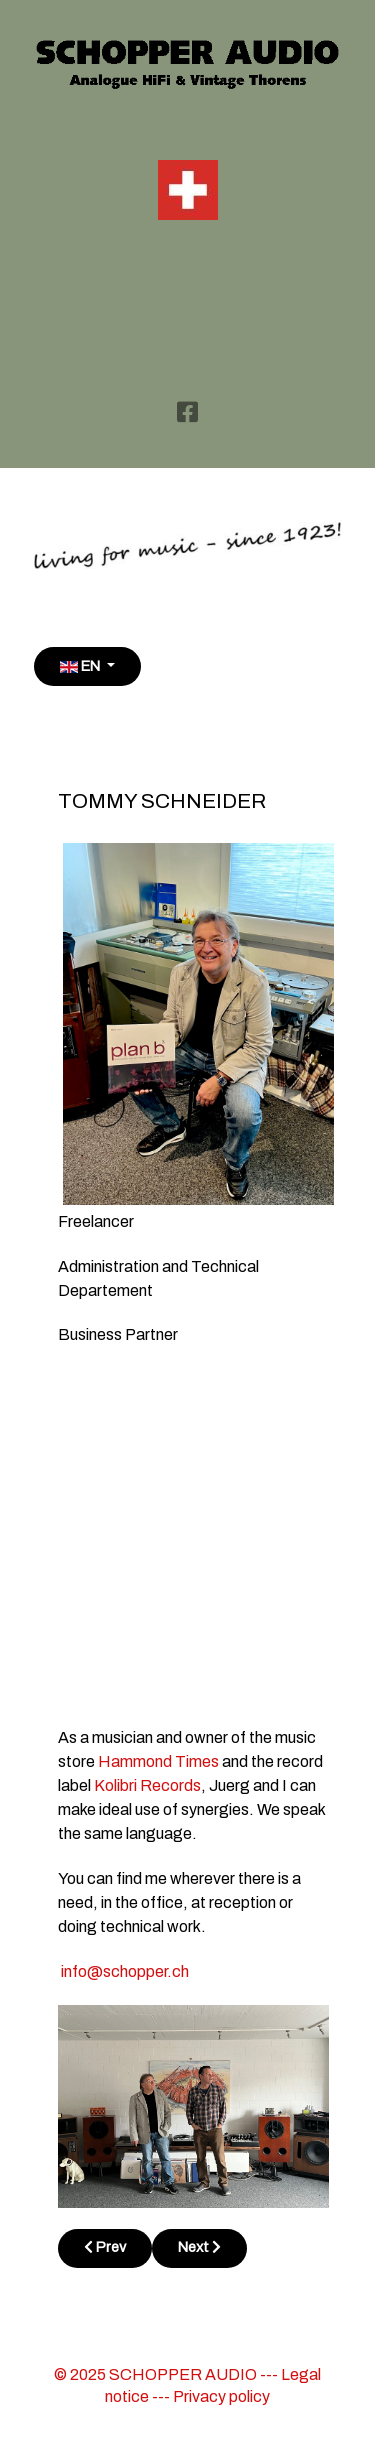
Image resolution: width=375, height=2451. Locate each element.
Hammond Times (158, 1761)
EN (81, 666)
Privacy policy (221, 2396)
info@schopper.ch (125, 1971)
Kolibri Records (147, 1785)
